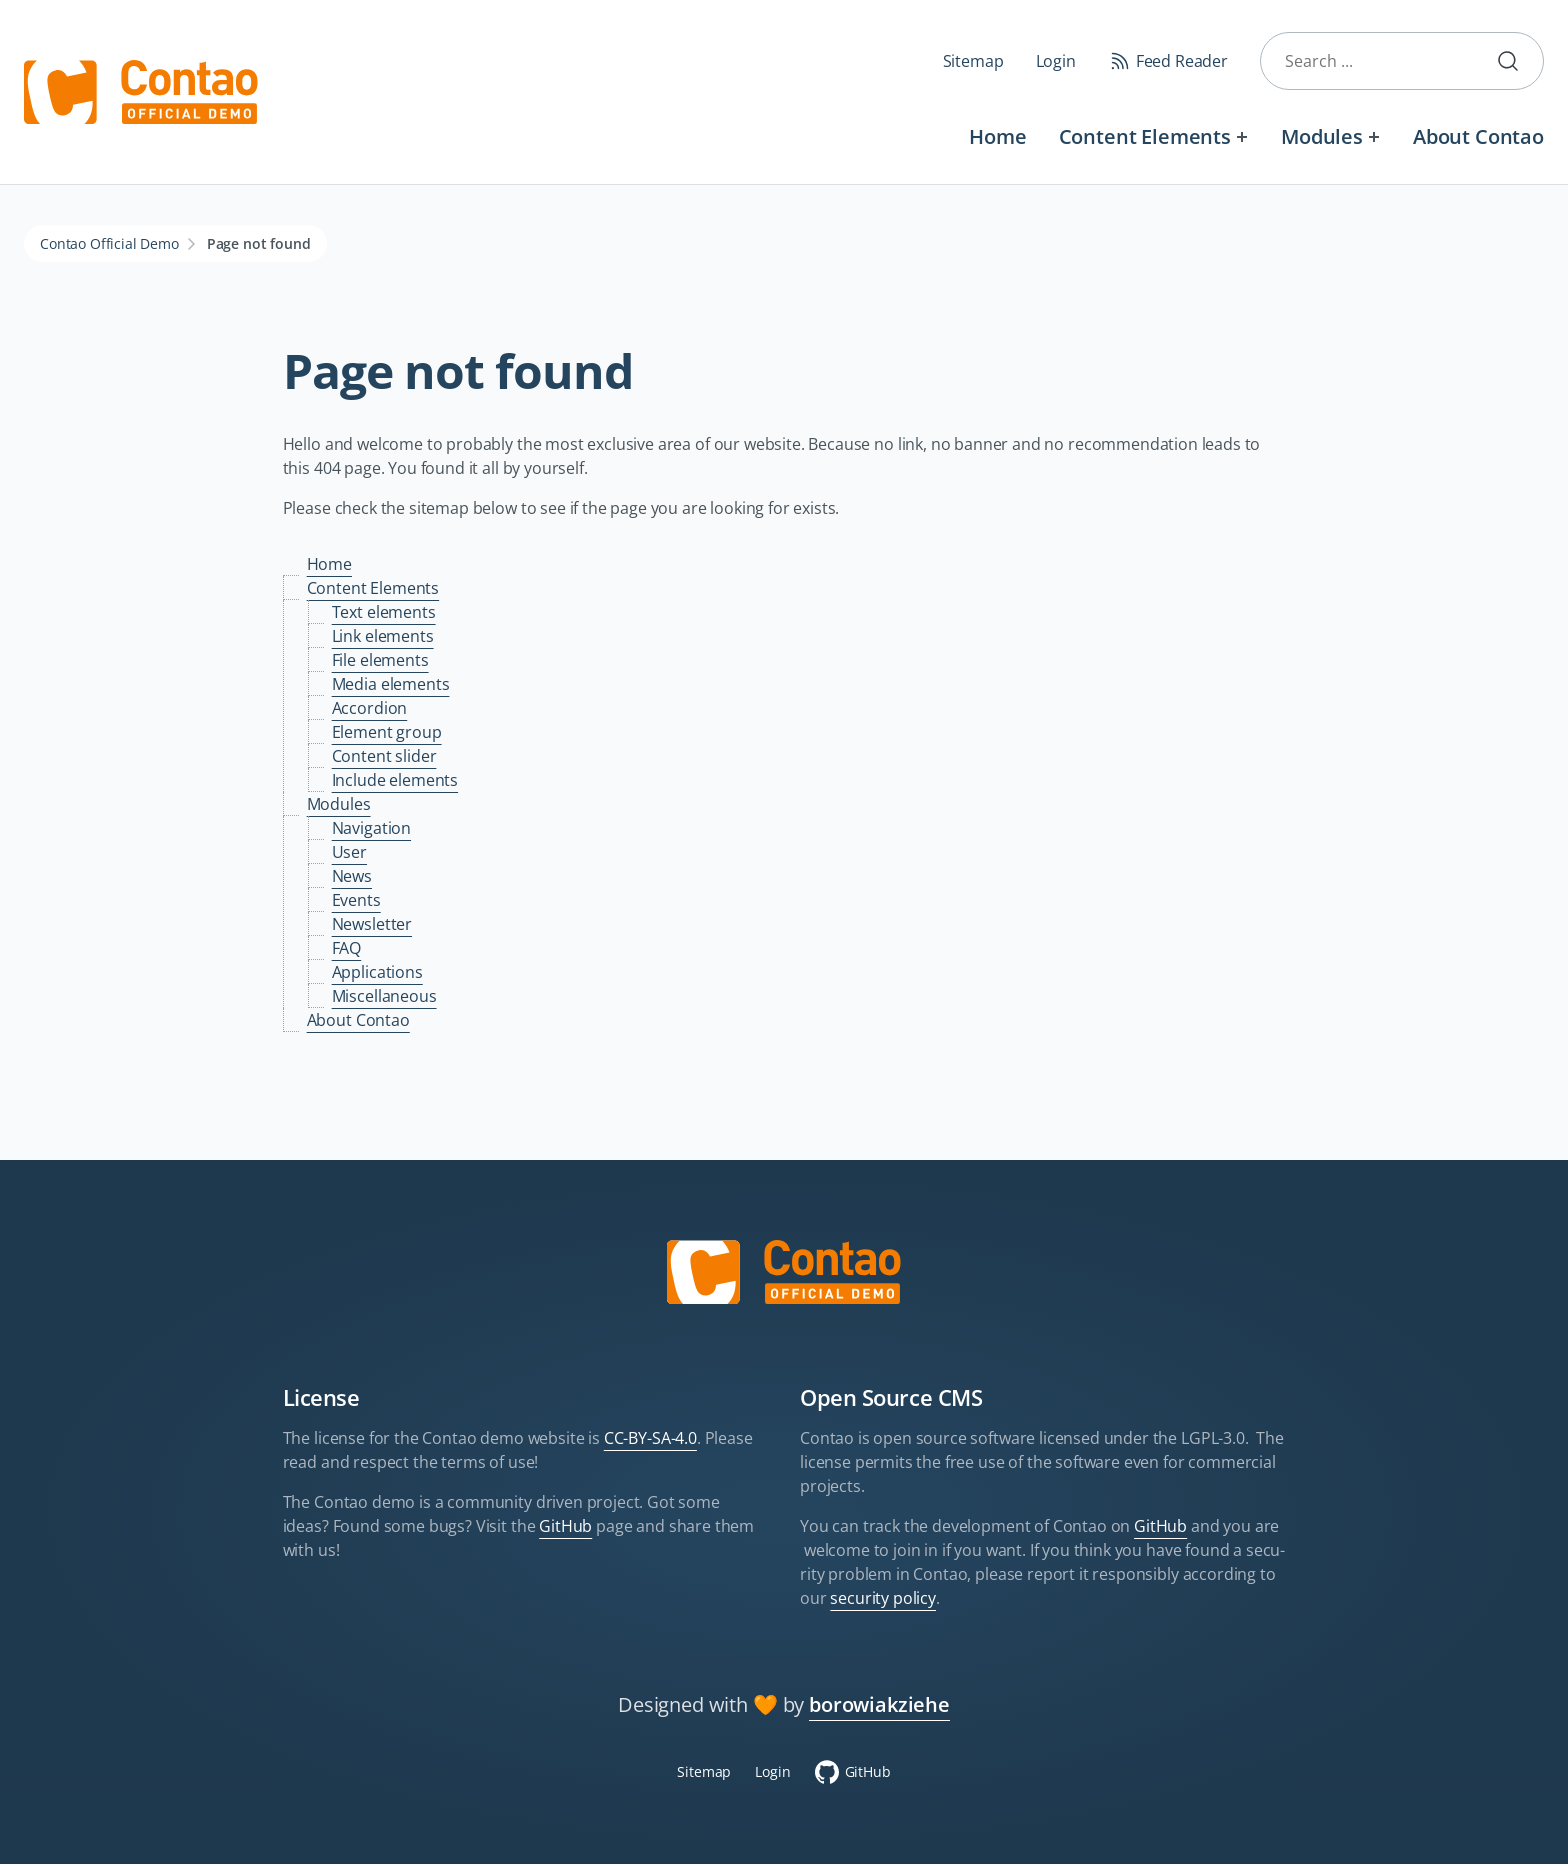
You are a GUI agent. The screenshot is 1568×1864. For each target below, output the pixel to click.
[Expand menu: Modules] (1374, 136)
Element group (387, 732)
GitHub (565, 1526)
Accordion (370, 708)
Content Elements (1145, 136)
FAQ (347, 948)
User (349, 852)
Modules (1322, 136)
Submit (1516, 61)
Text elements (384, 612)
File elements (380, 660)
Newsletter (372, 924)
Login (1056, 61)
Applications (377, 972)
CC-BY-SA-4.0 (650, 1438)
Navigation (371, 828)
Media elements (391, 684)
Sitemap (973, 61)
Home (997, 136)
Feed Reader (1182, 61)
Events (356, 900)
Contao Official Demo (109, 243)
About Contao (1478, 136)
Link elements (383, 636)
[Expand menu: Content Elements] (1242, 136)
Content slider (384, 756)
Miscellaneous (384, 996)
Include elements (395, 780)
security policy (883, 1598)
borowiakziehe (879, 1704)
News (352, 876)
